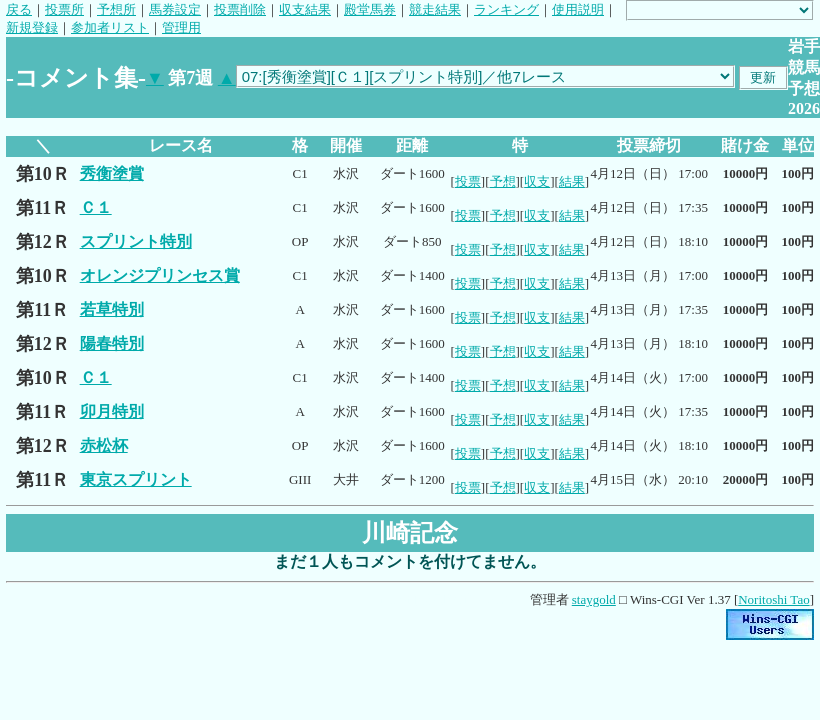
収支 (537, 181)
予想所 (116, 9)
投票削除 (240, 9)
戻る (19, 9)
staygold (594, 599)
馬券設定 (175, 9)
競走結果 (435, 9)
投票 (468, 181)
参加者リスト (110, 27)
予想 (503, 181)
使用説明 (578, 9)
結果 (572, 181)
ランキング (506, 9)
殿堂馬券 (370, 9)
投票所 (64, 9)
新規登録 (32, 27)
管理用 (181, 27)
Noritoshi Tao (773, 599)
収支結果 (305, 9)
